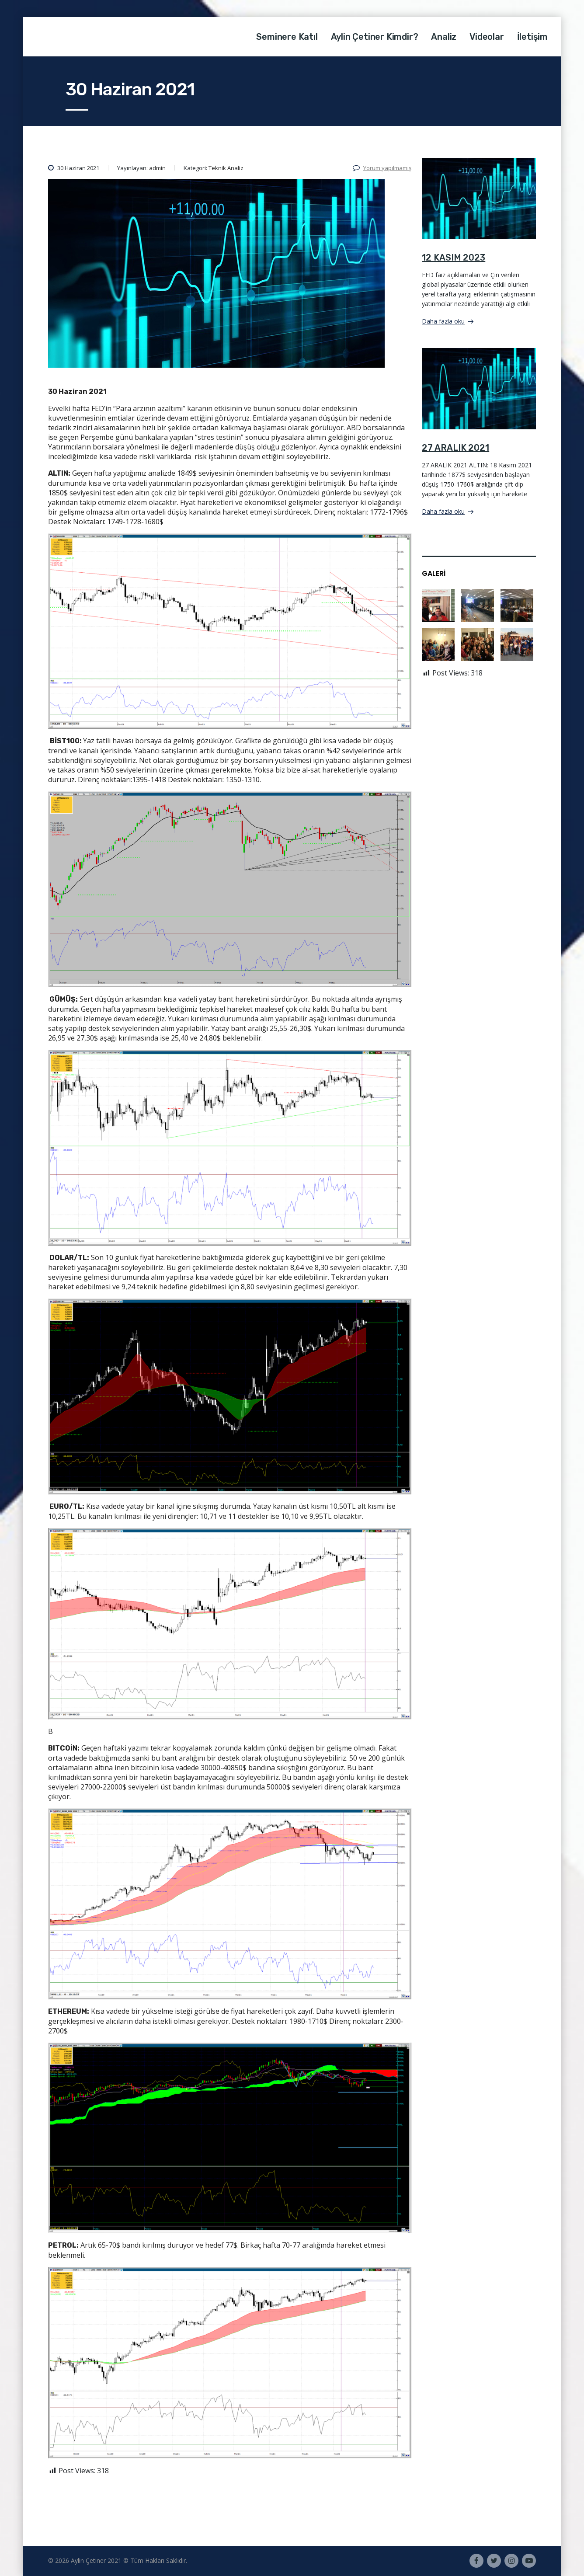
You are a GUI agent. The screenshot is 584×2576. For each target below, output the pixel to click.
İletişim (532, 36)
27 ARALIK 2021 (455, 447)
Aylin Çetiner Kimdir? (374, 36)
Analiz (443, 36)
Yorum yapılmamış (382, 168)
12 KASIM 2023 (453, 257)
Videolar (486, 36)
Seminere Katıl (286, 36)
